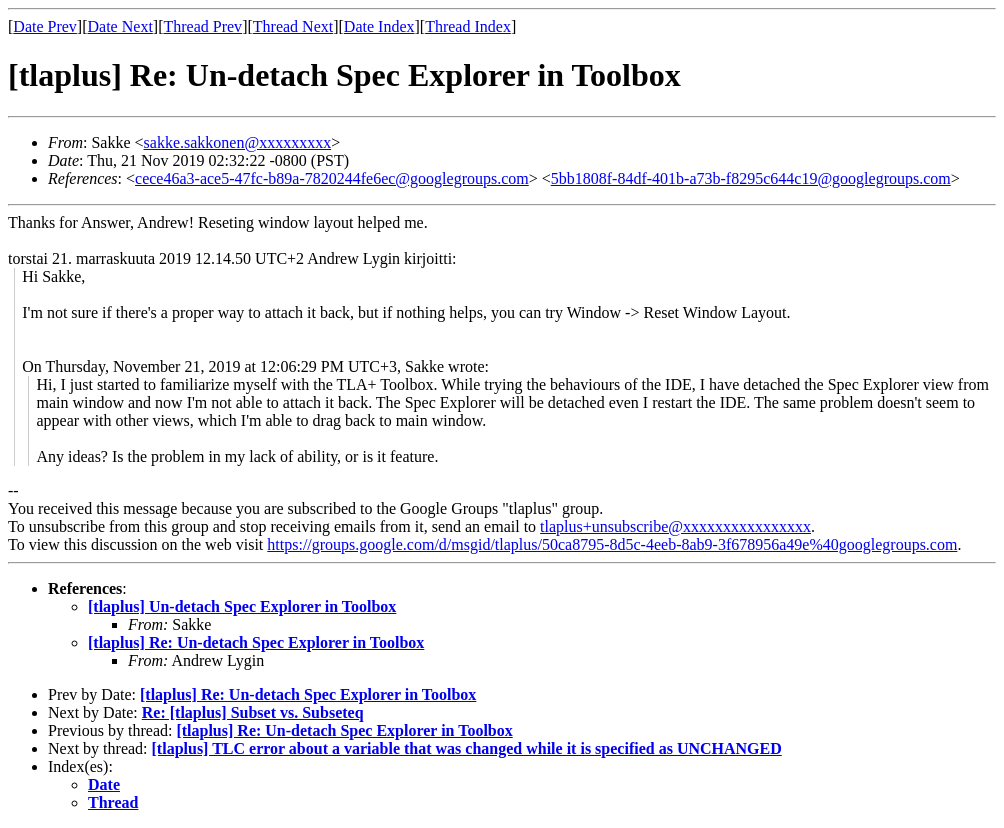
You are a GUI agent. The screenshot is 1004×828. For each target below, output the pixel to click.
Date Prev (45, 26)
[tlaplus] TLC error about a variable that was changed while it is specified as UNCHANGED (467, 748)
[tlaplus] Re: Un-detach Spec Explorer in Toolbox (256, 642)
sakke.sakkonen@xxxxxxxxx (238, 142)
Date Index (379, 26)
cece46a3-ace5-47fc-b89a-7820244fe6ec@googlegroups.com (332, 178)
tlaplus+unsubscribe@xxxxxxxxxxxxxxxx (675, 526)
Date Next (120, 26)
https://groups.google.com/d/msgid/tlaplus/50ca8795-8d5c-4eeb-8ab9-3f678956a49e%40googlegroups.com (612, 544)
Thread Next (293, 26)
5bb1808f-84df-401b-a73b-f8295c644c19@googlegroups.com (751, 178)
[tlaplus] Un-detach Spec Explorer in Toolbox (242, 606)
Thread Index (468, 26)
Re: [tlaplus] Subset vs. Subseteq (253, 712)
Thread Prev (202, 26)
